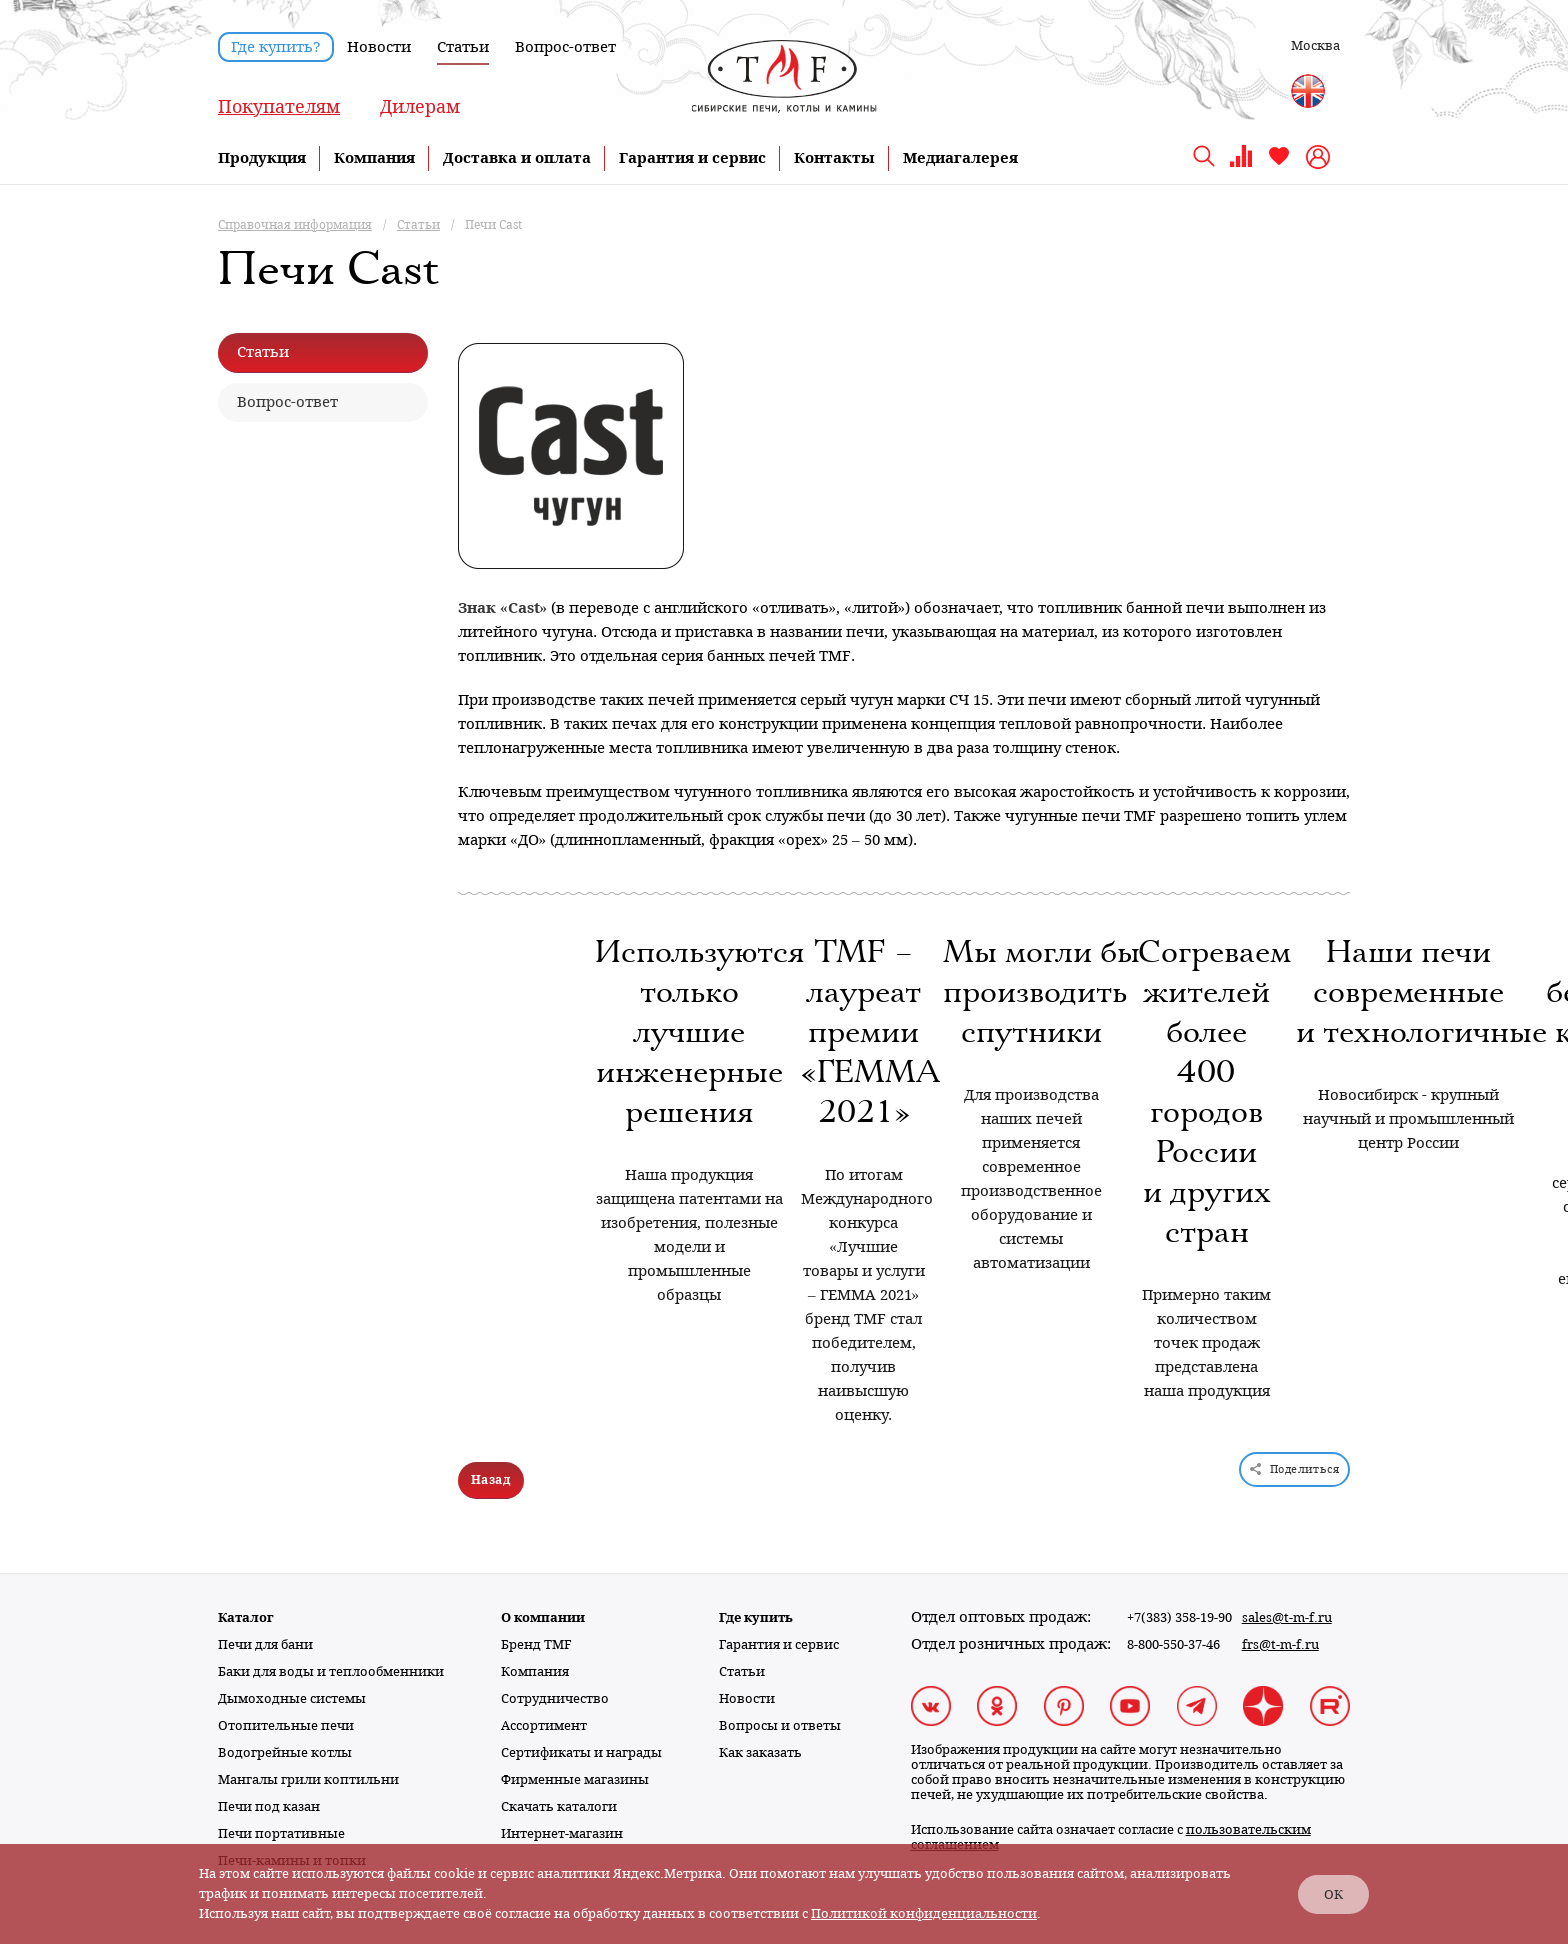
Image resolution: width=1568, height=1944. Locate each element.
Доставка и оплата (517, 158)
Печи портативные (281, 1833)
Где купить (756, 1617)
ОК (1333, 1894)
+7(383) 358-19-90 (1179, 1617)
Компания (374, 158)
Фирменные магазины (575, 1779)
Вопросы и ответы (780, 1725)
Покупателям (279, 106)
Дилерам (420, 106)
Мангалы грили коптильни (308, 1779)
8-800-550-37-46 (1173, 1644)
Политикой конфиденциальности (924, 1913)
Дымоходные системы (292, 1698)
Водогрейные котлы (285, 1752)
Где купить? (276, 47)
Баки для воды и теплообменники (331, 1671)
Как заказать (760, 1752)
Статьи (463, 47)
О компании (543, 1617)
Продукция (262, 158)
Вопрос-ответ (565, 47)
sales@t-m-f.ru (1287, 1617)
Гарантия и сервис (692, 158)
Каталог (246, 1617)
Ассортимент (544, 1725)
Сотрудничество (555, 1698)
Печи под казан (269, 1806)
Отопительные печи (286, 1725)
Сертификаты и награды (581, 1752)
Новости (379, 47)
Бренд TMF (536, 1644)
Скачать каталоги (559, 1806)
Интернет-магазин (562, 1833)
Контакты (834, 158)
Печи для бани (265, 1644)
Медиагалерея (960, 158)
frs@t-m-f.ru (1280, 1644)
